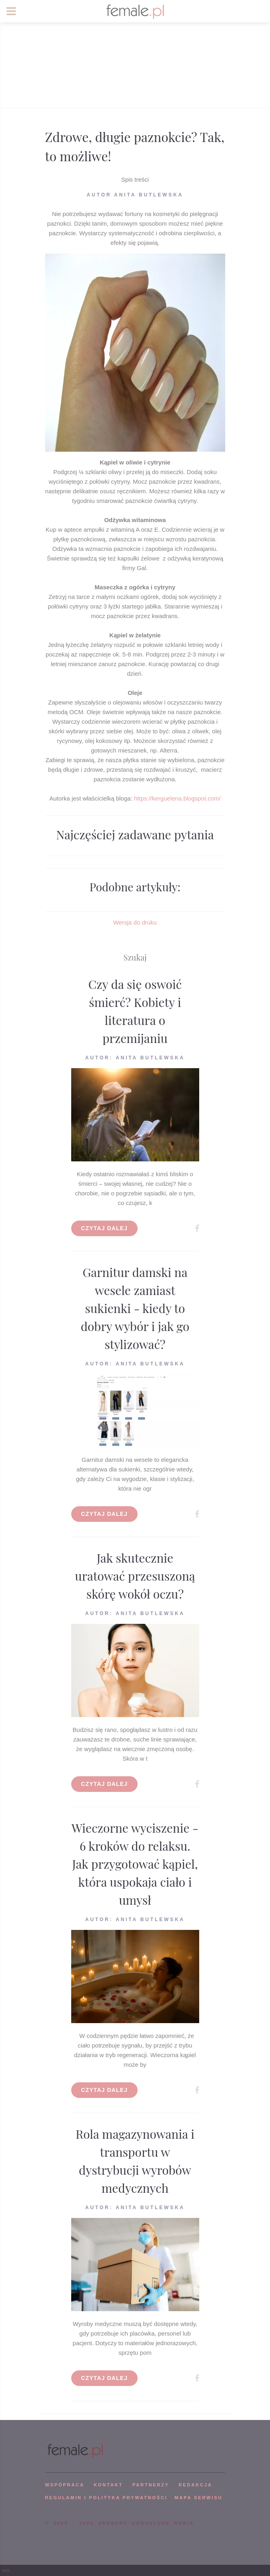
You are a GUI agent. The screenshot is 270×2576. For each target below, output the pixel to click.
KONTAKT (108, 2484)
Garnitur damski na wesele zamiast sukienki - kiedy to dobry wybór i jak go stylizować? (135, 1308)
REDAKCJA (195, 2484)
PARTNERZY (150, 2484)
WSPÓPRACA (64, 2484)
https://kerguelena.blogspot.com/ (177, 798)
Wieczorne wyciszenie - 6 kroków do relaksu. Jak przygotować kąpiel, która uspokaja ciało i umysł (135, 1864)
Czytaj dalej (104, 1228)
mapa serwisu (198, 2497)
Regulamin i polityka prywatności (106, 2497)
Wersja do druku (135, 922)
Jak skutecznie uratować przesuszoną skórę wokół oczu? (135, 1576)
